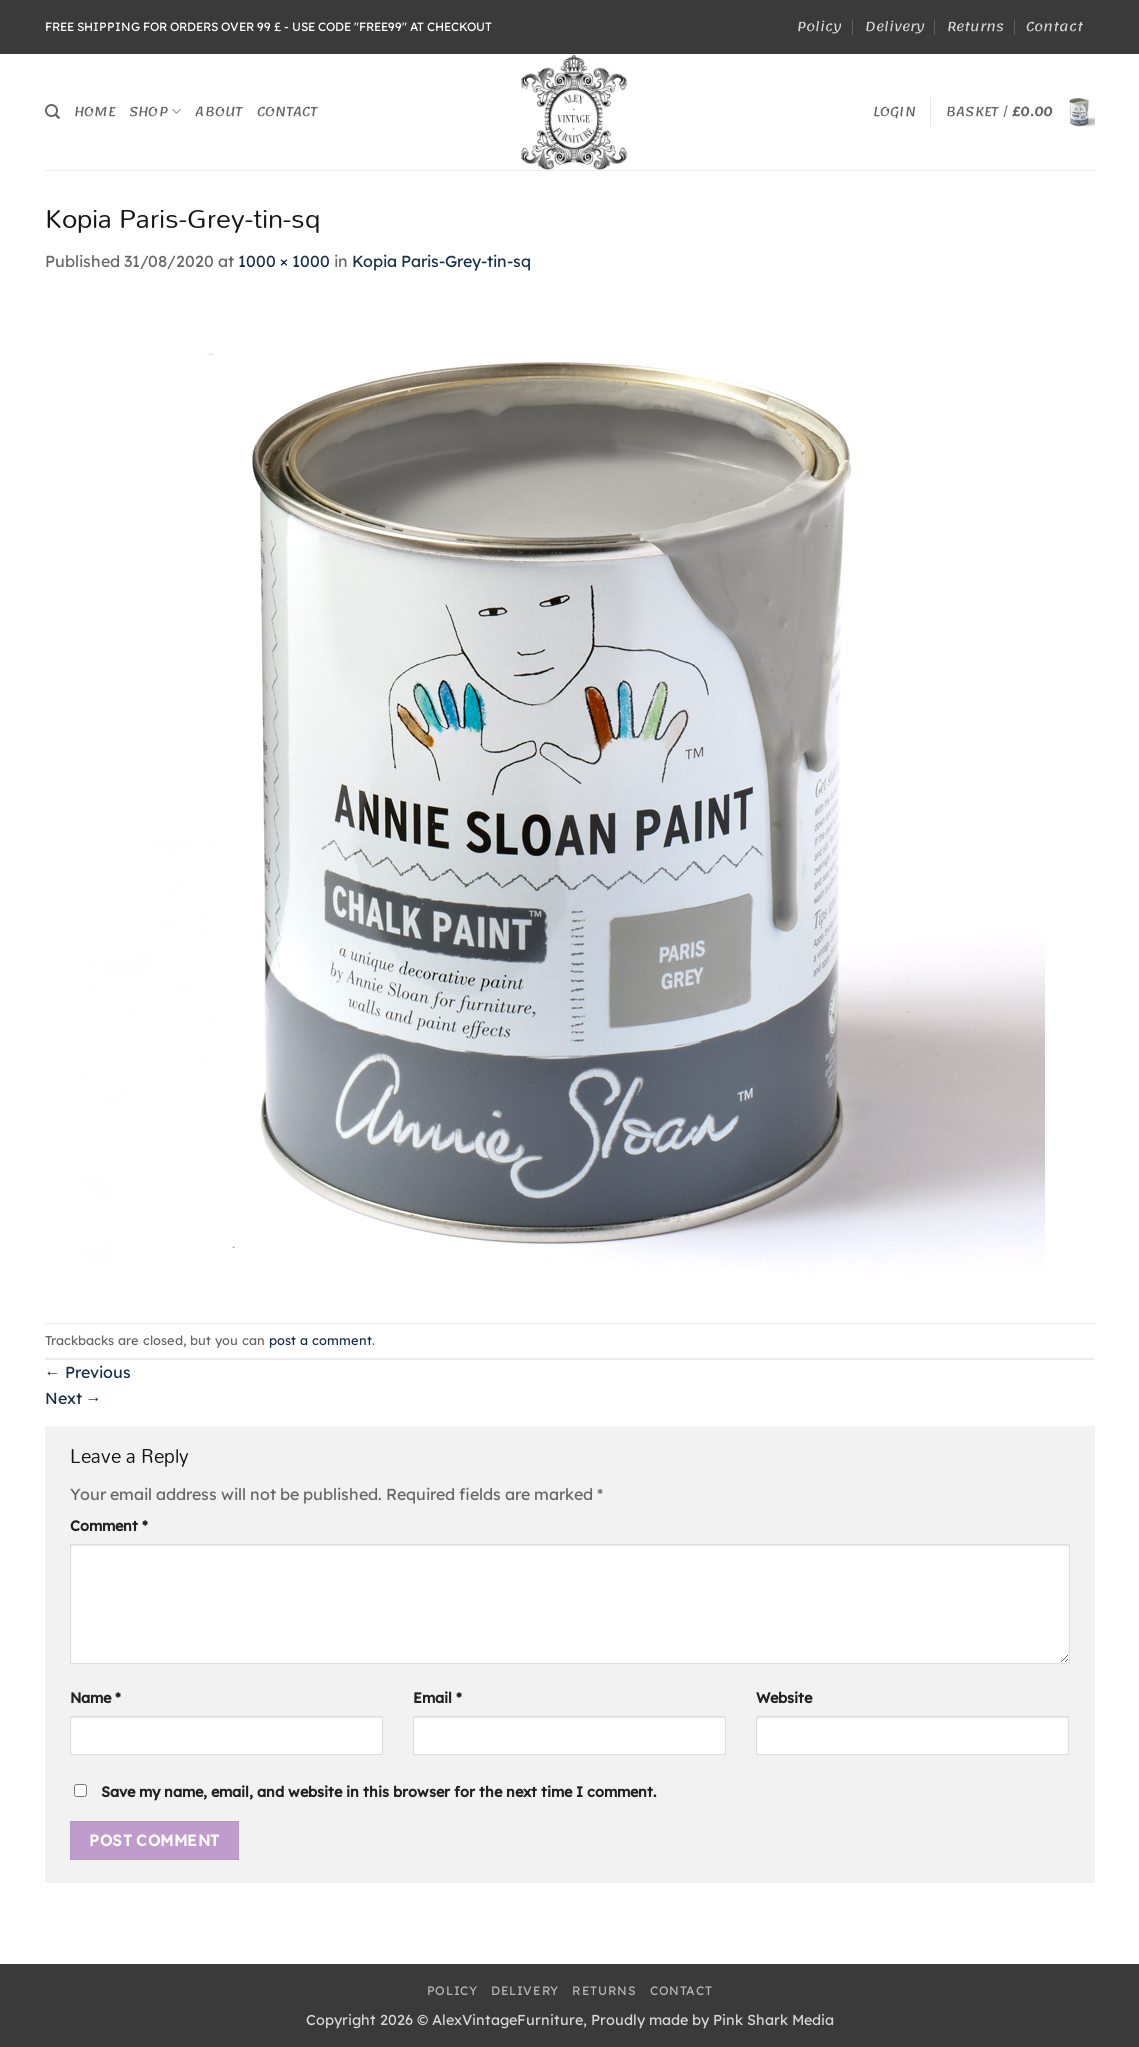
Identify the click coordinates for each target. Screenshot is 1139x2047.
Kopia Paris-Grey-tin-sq (441, 261)
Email (437, 1698)
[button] (894, 112)
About (218, 111)
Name (95, 1698)
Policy (819, 26)
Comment (109, 1526)
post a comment (320, 1340)
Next (73, 1398)
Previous (88, 1372)
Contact (1054, 26)
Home (94, 111)
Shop (155, 111)
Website (784, 1698)
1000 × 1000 (284, 261)
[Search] (52, 112)
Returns (975, 26)
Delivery (895, 26)
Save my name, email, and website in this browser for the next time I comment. (378, 1792)
